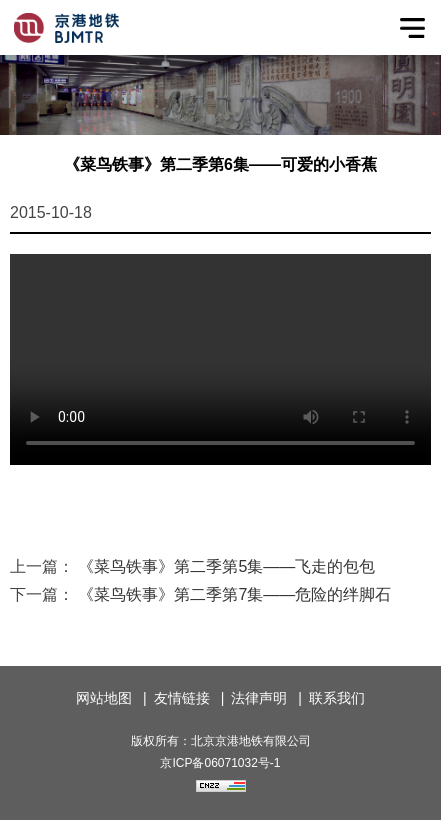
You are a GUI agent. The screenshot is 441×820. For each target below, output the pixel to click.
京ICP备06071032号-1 (220, 763)
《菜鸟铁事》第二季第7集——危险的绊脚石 (234, 594)
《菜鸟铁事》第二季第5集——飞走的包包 (226, 566)
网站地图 (104, 698)
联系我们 (337, 698)
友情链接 (182, 698)
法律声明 (259, 698)
